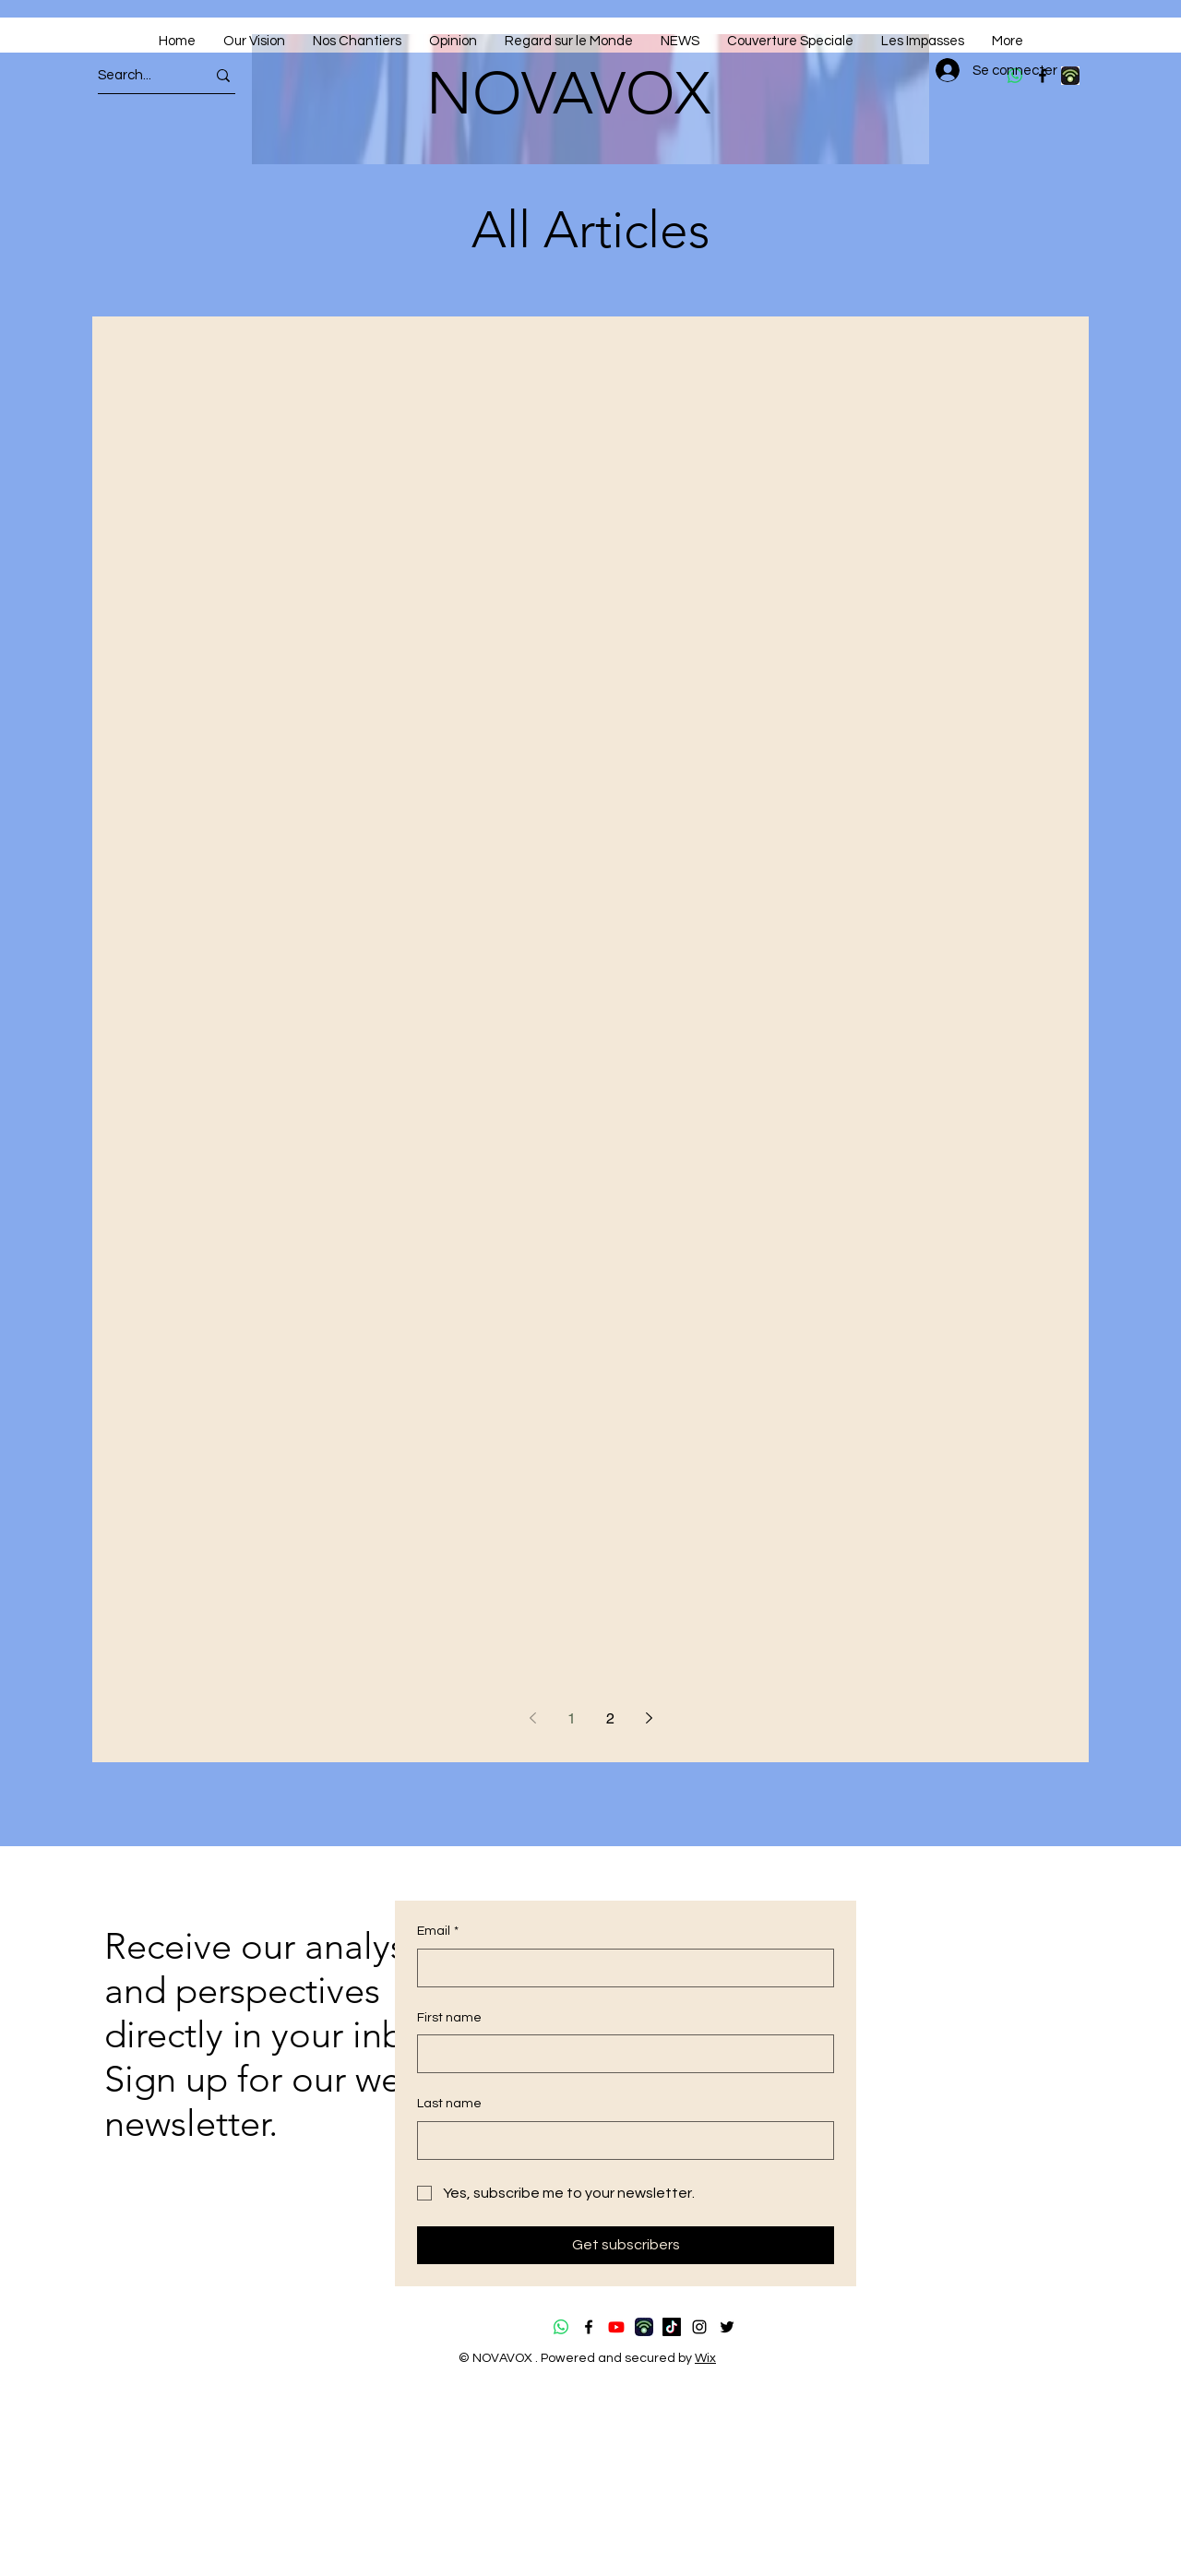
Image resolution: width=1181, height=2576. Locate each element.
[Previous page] (532, 1718)
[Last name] (620, 2140)
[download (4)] (1070, 75)
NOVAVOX (568, 93)
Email (438, 1932)
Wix (705, 2358)
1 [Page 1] (571, 1718)
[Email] (620, 1968)
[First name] (620, 2053)
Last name (449, 2103)
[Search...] (135, 75)
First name (449, 2017)
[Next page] (648, 1718)
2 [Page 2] (610, 1718)
